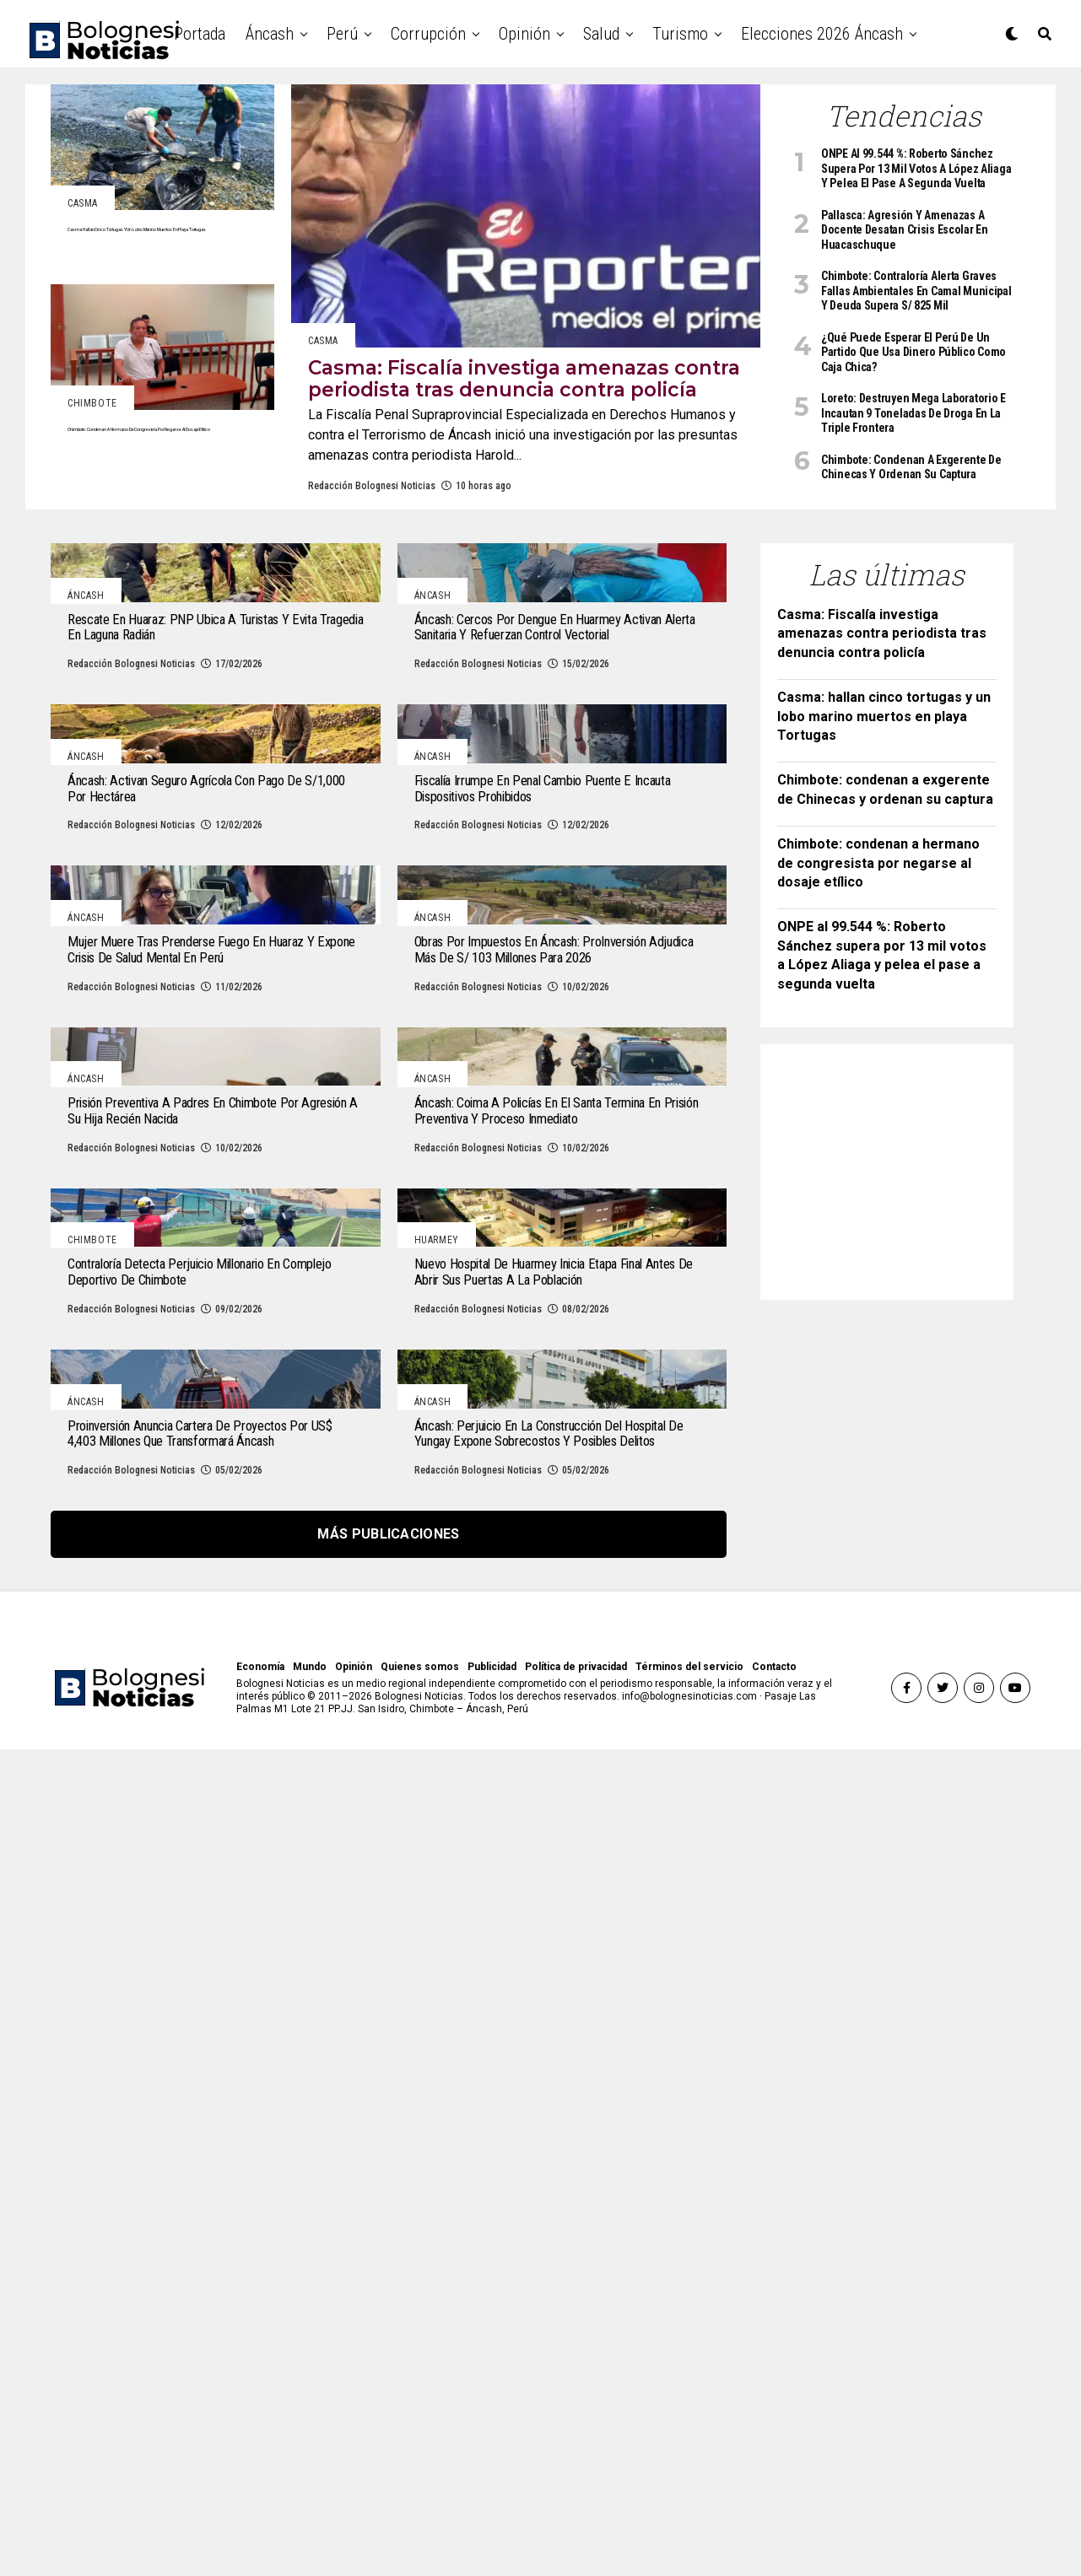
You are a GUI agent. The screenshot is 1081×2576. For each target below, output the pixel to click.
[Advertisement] (903, 1218)
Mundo (310, 2493)
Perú (342, 34)
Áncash (270, 34)
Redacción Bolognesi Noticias (371, 538)
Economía (260, 2493)
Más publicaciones (388, 2360)
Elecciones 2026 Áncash (822, 34)
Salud (601, 34)
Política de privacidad (576, 2493)
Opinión (524, 34)
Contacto (774, 2493)
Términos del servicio (689, 2493)
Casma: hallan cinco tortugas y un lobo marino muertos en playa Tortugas (884, 768)
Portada (199, 34)
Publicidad (492, 2493)
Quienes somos (420, 2493)
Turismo (680, 34)
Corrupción (428, 34)
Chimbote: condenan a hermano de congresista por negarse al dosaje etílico (878, 915)
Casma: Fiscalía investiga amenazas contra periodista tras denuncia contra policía (881, 686)
